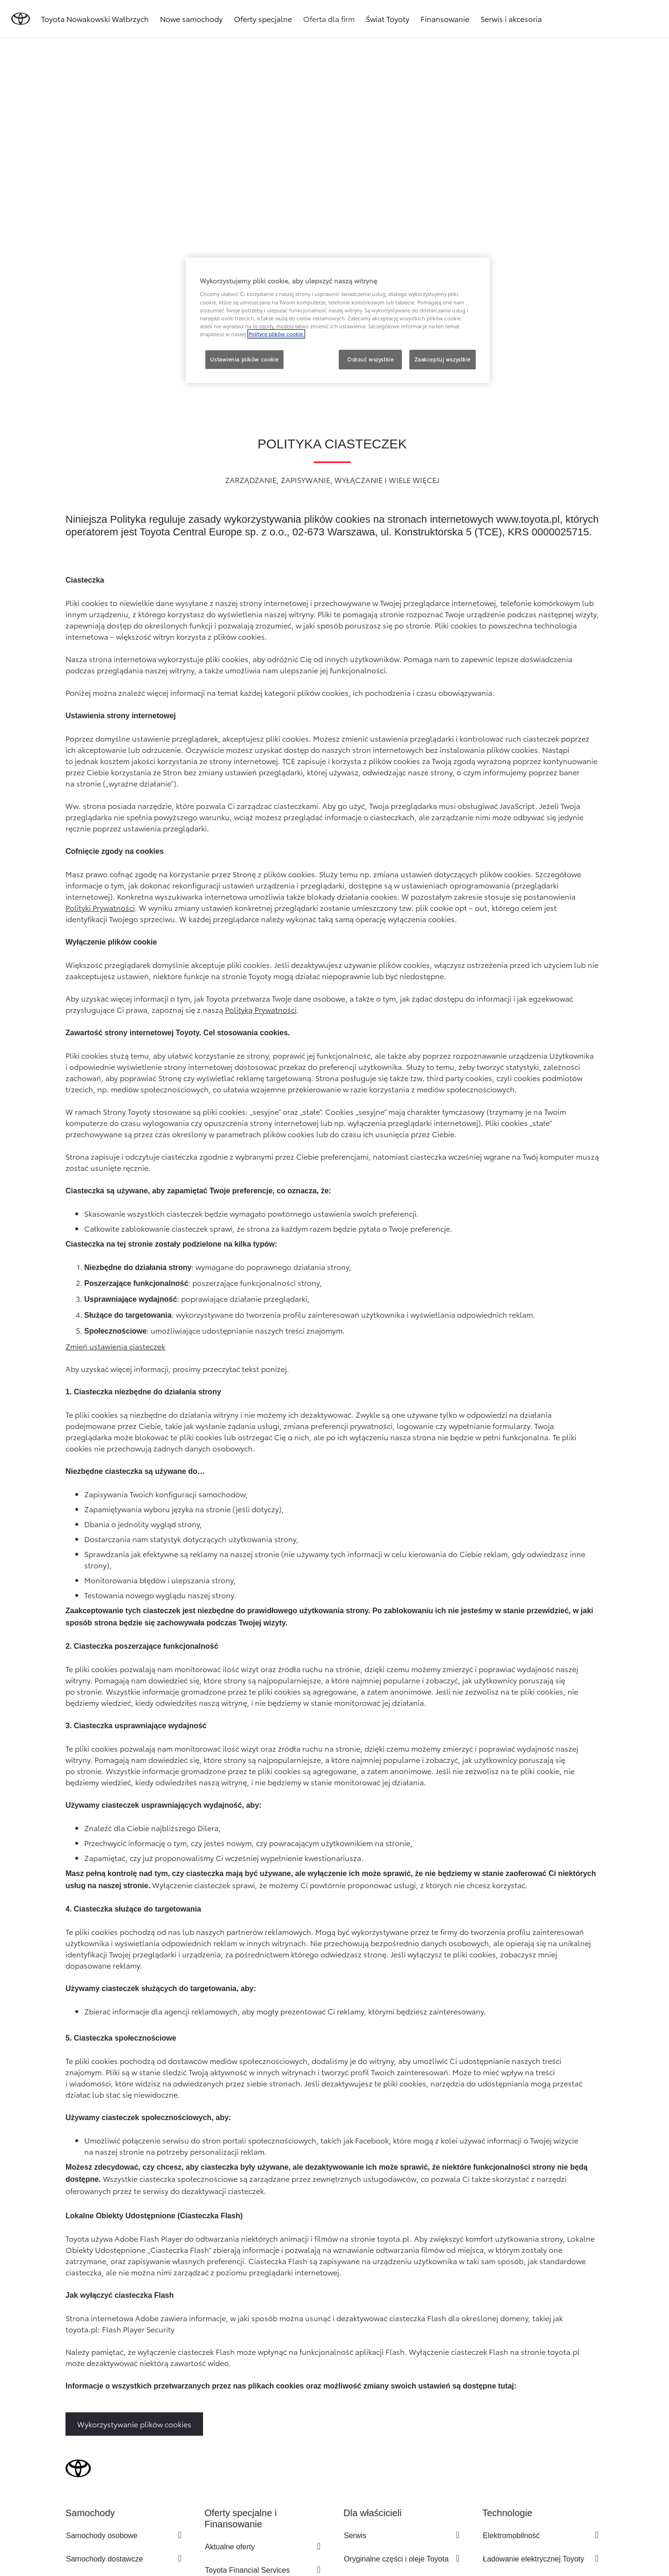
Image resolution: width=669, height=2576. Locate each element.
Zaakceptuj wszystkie (442, 359)
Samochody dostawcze (104, 2559)
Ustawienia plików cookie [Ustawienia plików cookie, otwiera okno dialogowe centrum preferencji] (244, 359)
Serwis (355, 2536)
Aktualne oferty (230, 2547)
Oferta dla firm (329, 18)
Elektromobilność (511, 2536)
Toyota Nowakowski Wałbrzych (95, 18)
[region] (338, 320)
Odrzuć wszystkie (370, 359)
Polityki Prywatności (100, 907)
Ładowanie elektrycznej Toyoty (533, 2559)
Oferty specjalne (263, 18)
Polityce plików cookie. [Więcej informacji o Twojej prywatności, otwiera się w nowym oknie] (276, 334)
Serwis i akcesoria (511, 18)
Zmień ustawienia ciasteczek (115, 1346)
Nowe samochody (191, 18)
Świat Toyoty (387, 18)
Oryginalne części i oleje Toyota (396, 2559)
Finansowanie (445, 18)
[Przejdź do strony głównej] (20, 19)
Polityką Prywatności (261, 1009)
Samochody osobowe (102, 2536)
